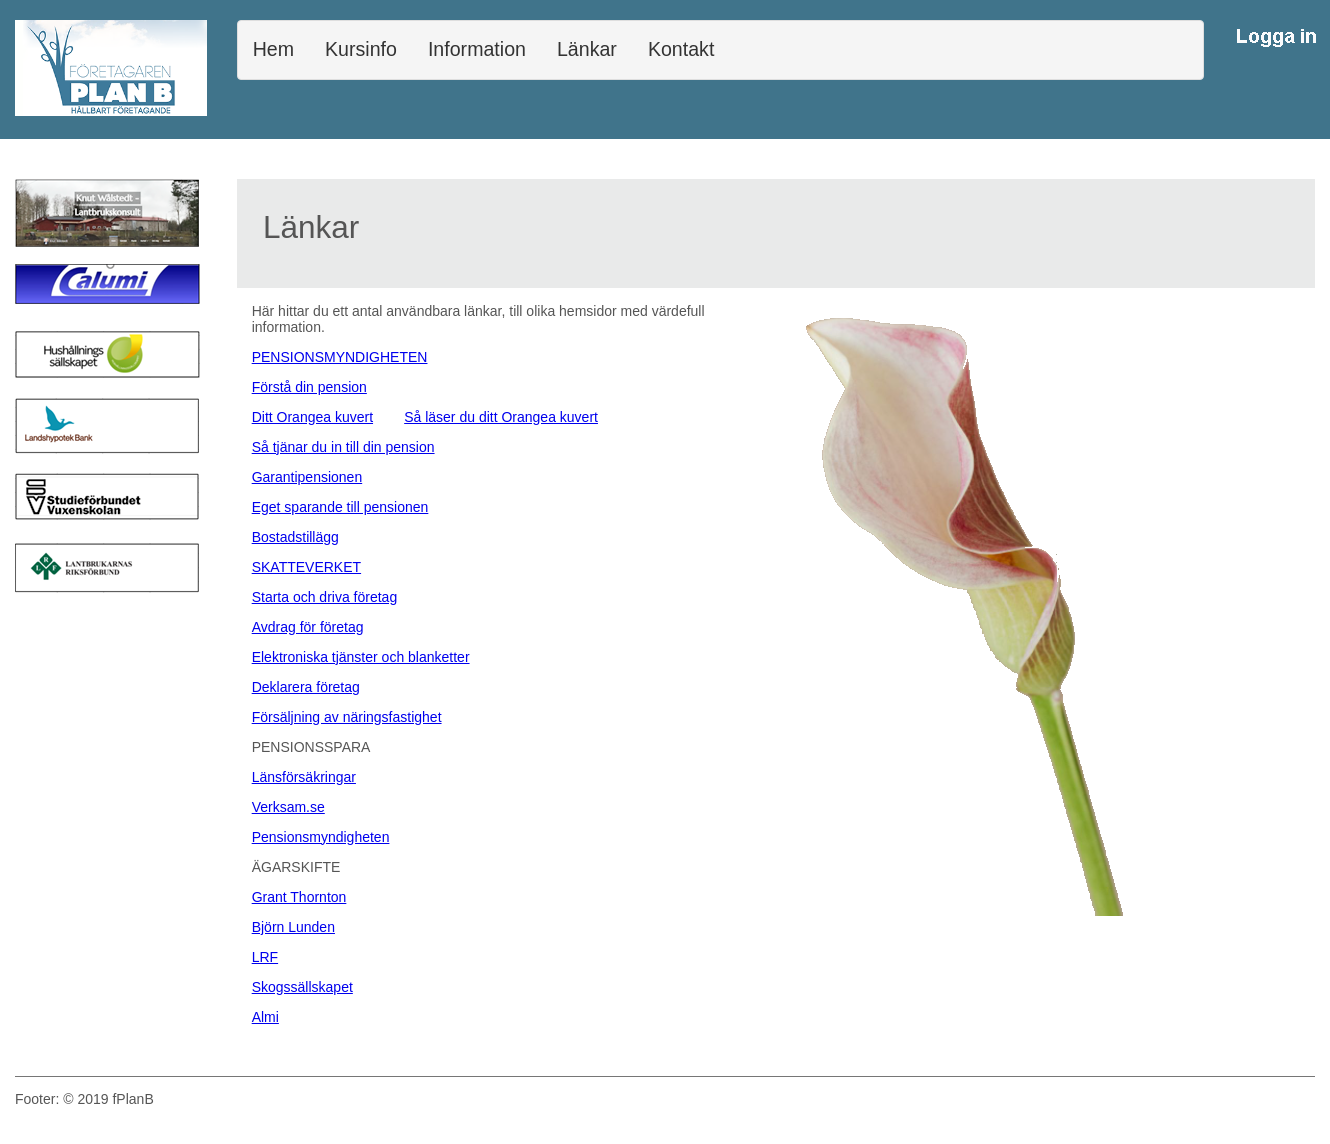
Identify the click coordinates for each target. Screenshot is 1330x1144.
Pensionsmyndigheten (321, 837)
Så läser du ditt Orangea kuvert (501, 417)
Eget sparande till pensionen (340, 507)
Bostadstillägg (295, 537)
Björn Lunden (293, 927)
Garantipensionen (307, 477)
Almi (265, 1017)
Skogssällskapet (302, 987)
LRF (265, 957)
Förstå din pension (309, 387)
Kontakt (681, 49)
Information (477, 49)
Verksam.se (288, 807)
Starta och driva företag (325, 597)
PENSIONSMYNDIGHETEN (340, 357)
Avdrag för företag (308, 627)
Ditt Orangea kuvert (312, 417)
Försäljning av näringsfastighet (347, 717)
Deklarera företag (306, 687)
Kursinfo (361, 49)
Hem (273, 49)
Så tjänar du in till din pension (343, 447)
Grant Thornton (299, 897)
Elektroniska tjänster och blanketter (361, 657)
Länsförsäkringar (304, 777)
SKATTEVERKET (306, 567)
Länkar (587, 49)
